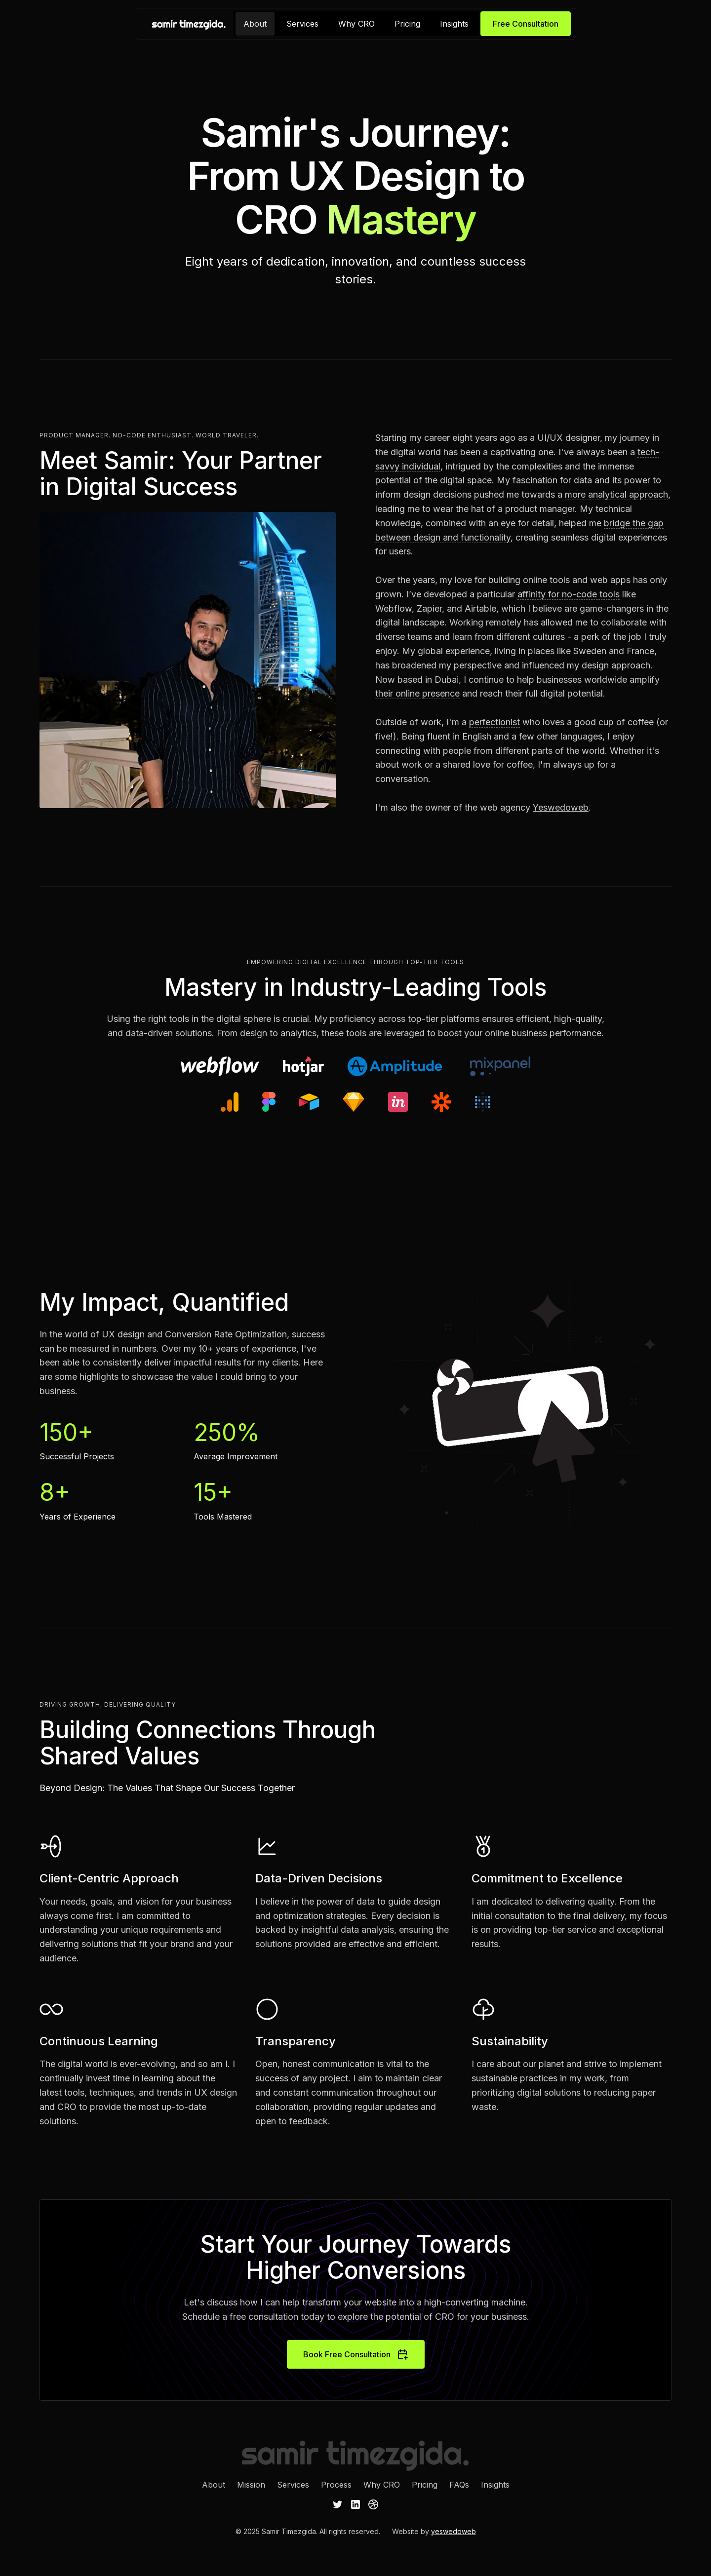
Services (302, 24)
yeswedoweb (453, 2531)
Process (336, 2485)
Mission (251, 2485)
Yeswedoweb (561, 807)
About (255, 24)
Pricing (407, 24)
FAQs (459, 2485)
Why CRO (356, 24)
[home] (188, 24)
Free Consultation (525, 24)
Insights (454, 24)
